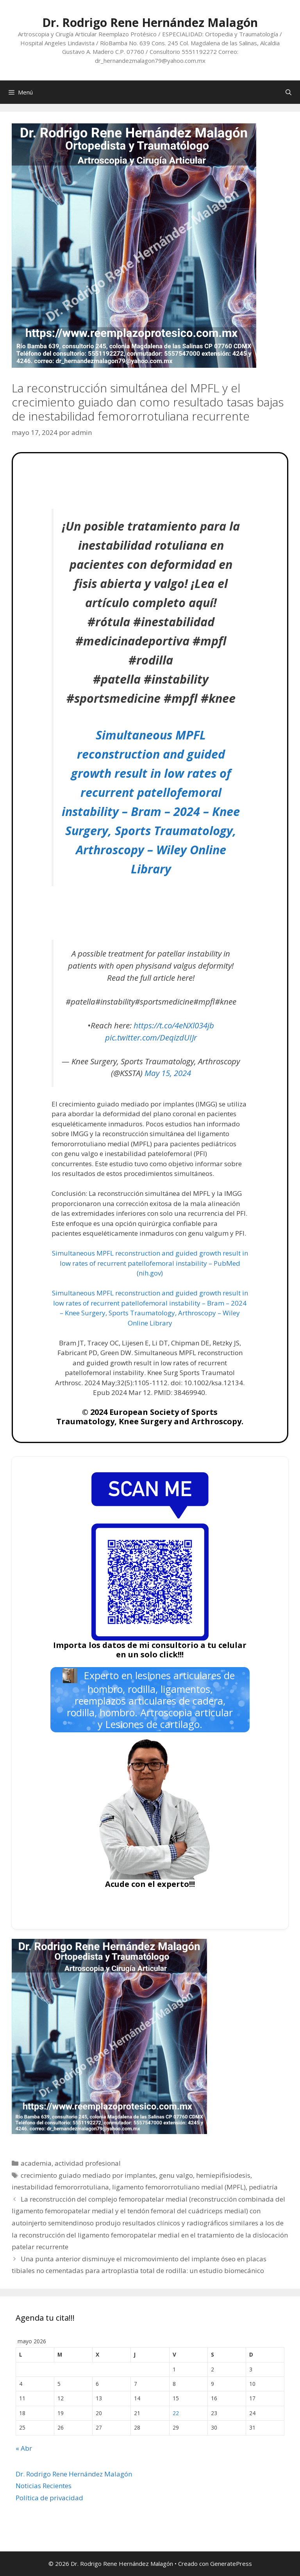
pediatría (263, 2186)
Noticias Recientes (43, 2485)
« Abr (24, 2448)
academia (36, 2163)
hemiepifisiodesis (223, 2175)
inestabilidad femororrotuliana (60, 2186)
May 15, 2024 (168, 1072)
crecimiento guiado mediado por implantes (88, 2175)
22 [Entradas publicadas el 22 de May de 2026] (176, 2413)
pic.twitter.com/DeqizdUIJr (151, 1037)
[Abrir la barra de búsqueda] (288, 92)
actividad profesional (88, 2163)
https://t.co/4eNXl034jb (174, 1025)
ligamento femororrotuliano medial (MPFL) (179, 2186)
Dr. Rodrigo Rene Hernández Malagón (150, 22)
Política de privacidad (49, 2497)
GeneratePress (231, 2563)
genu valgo (176, 2175)
